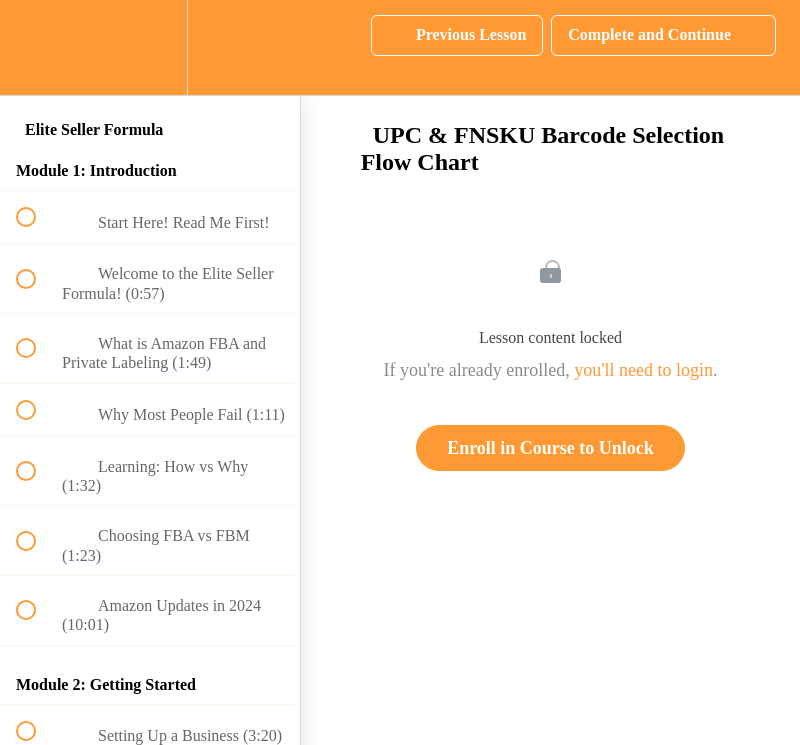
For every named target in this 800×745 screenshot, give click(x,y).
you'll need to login (643, 370)
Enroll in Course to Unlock (550, 448)
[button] (37, 47)
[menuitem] (150, 47)
